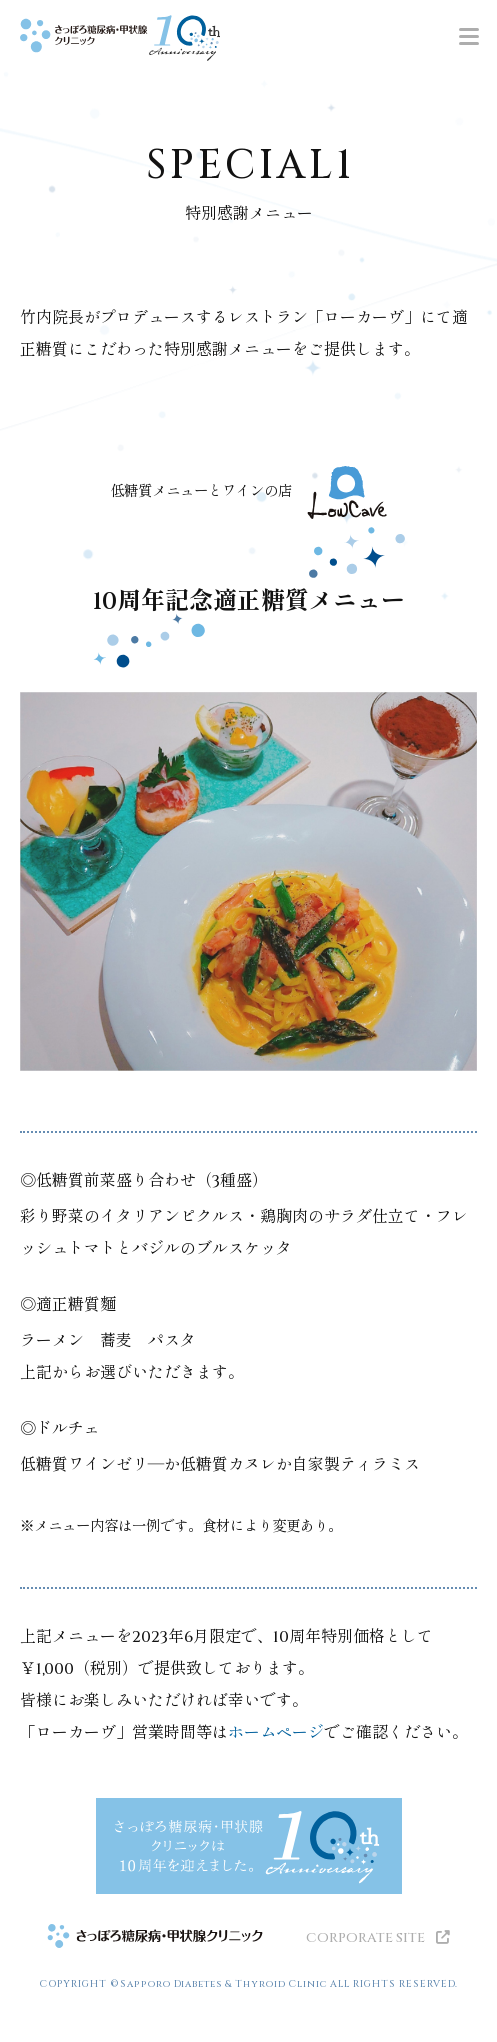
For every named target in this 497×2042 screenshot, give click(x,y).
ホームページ (276, 1733)
